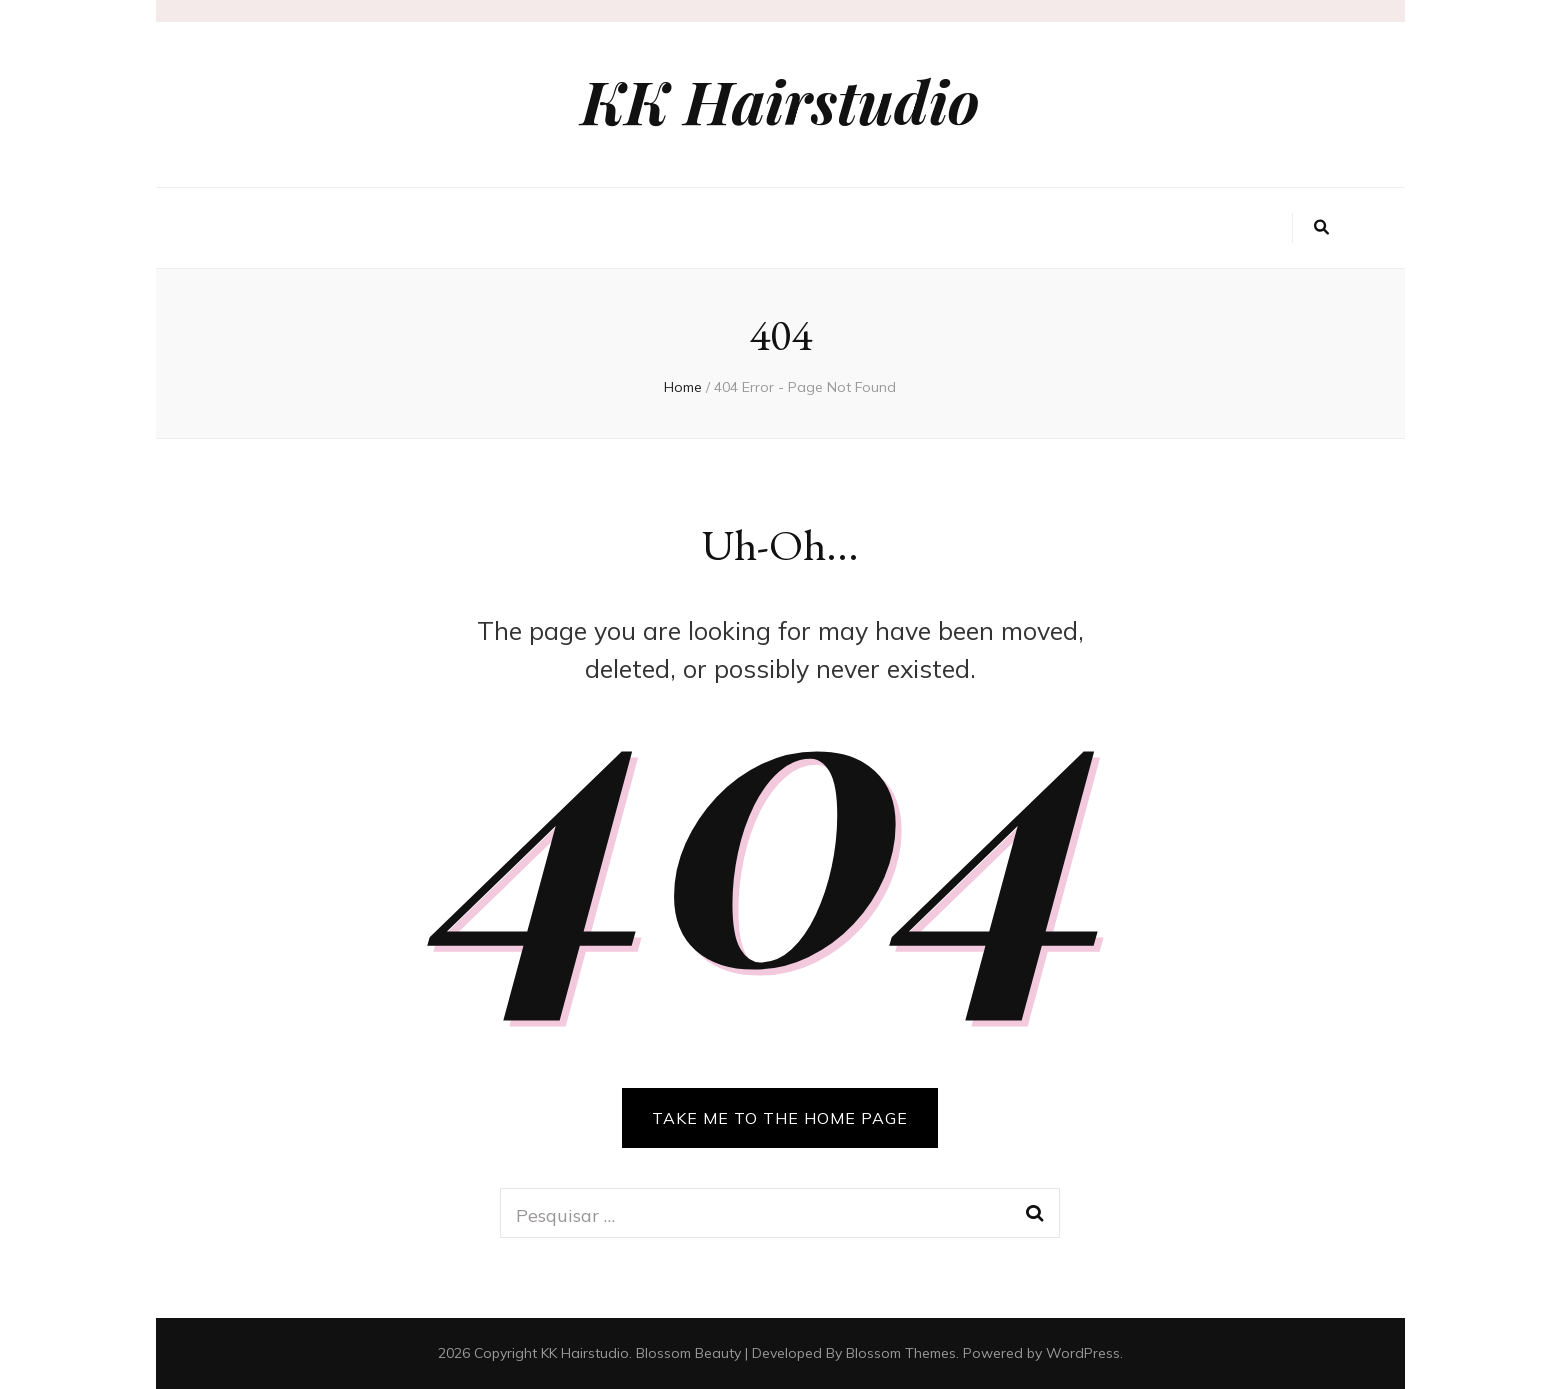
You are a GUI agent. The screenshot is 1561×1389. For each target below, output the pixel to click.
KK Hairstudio (780, 100)
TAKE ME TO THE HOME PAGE (780, 1118)
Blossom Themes (901, 1353)
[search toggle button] (1321, 228)
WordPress (1083, 1353)
